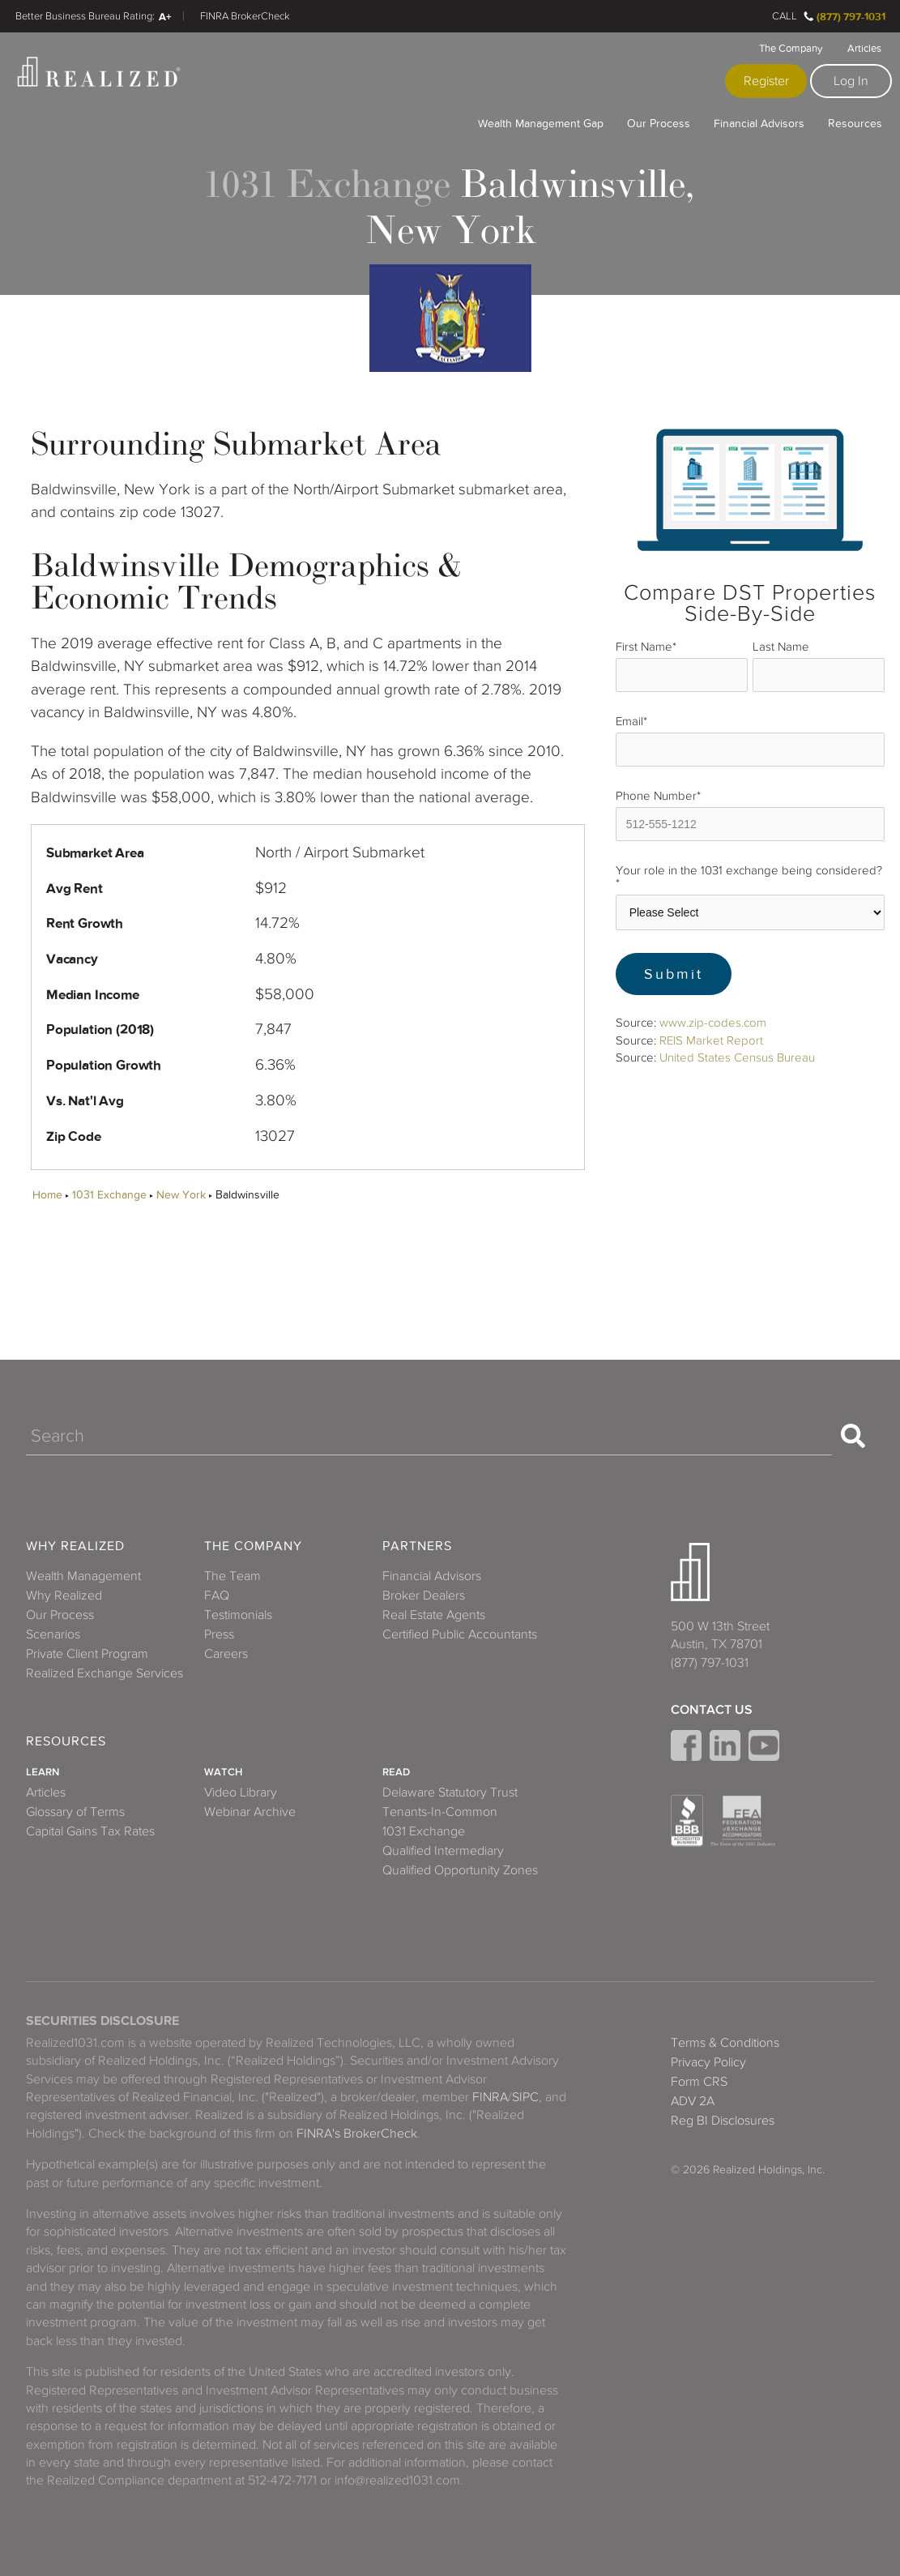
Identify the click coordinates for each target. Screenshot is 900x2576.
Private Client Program (87, 1654)
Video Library (240, 1792)
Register (766, 81)
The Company (790, 48)
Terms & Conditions (725, 2043)
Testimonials (238, 1615)
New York (181, 1195)
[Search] (429, 1435)
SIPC (525, 2097)
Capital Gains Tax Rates (90, 1831)
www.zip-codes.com (712, 1022)
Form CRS (699, 2081)
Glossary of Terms (75, 1812)
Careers (226, 1654)
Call (784, 16)
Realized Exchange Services (104, 1673)
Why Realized (75, 1546)
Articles (864, 48)
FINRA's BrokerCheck (356, 2133)
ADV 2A (692, 2101)
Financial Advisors (759, 123)
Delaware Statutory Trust (450, 1792)
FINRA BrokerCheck (245, 16)
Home (47, 1195)
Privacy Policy (708, 2062)
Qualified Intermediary (443, 1850)
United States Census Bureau (737, 1057)
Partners (417, 1546)
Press (219, 1634)
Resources (855, 123)
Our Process (658, 123)
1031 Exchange (109, 1195)
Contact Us (712, 1709)
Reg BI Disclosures (722, 2120)
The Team (232, 1576)
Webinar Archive (250, 1812)
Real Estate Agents (433, 1615)
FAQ (216, 1595)
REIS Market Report (711, 1040)
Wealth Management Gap (541, 123)
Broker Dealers (423, 1595)
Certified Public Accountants (459, 1634)
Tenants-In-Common (439, 1812)
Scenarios (53, 1634)
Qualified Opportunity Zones (460, 1870)
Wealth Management (83, 1576)
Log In (851, 81)
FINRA (490, 2097)
